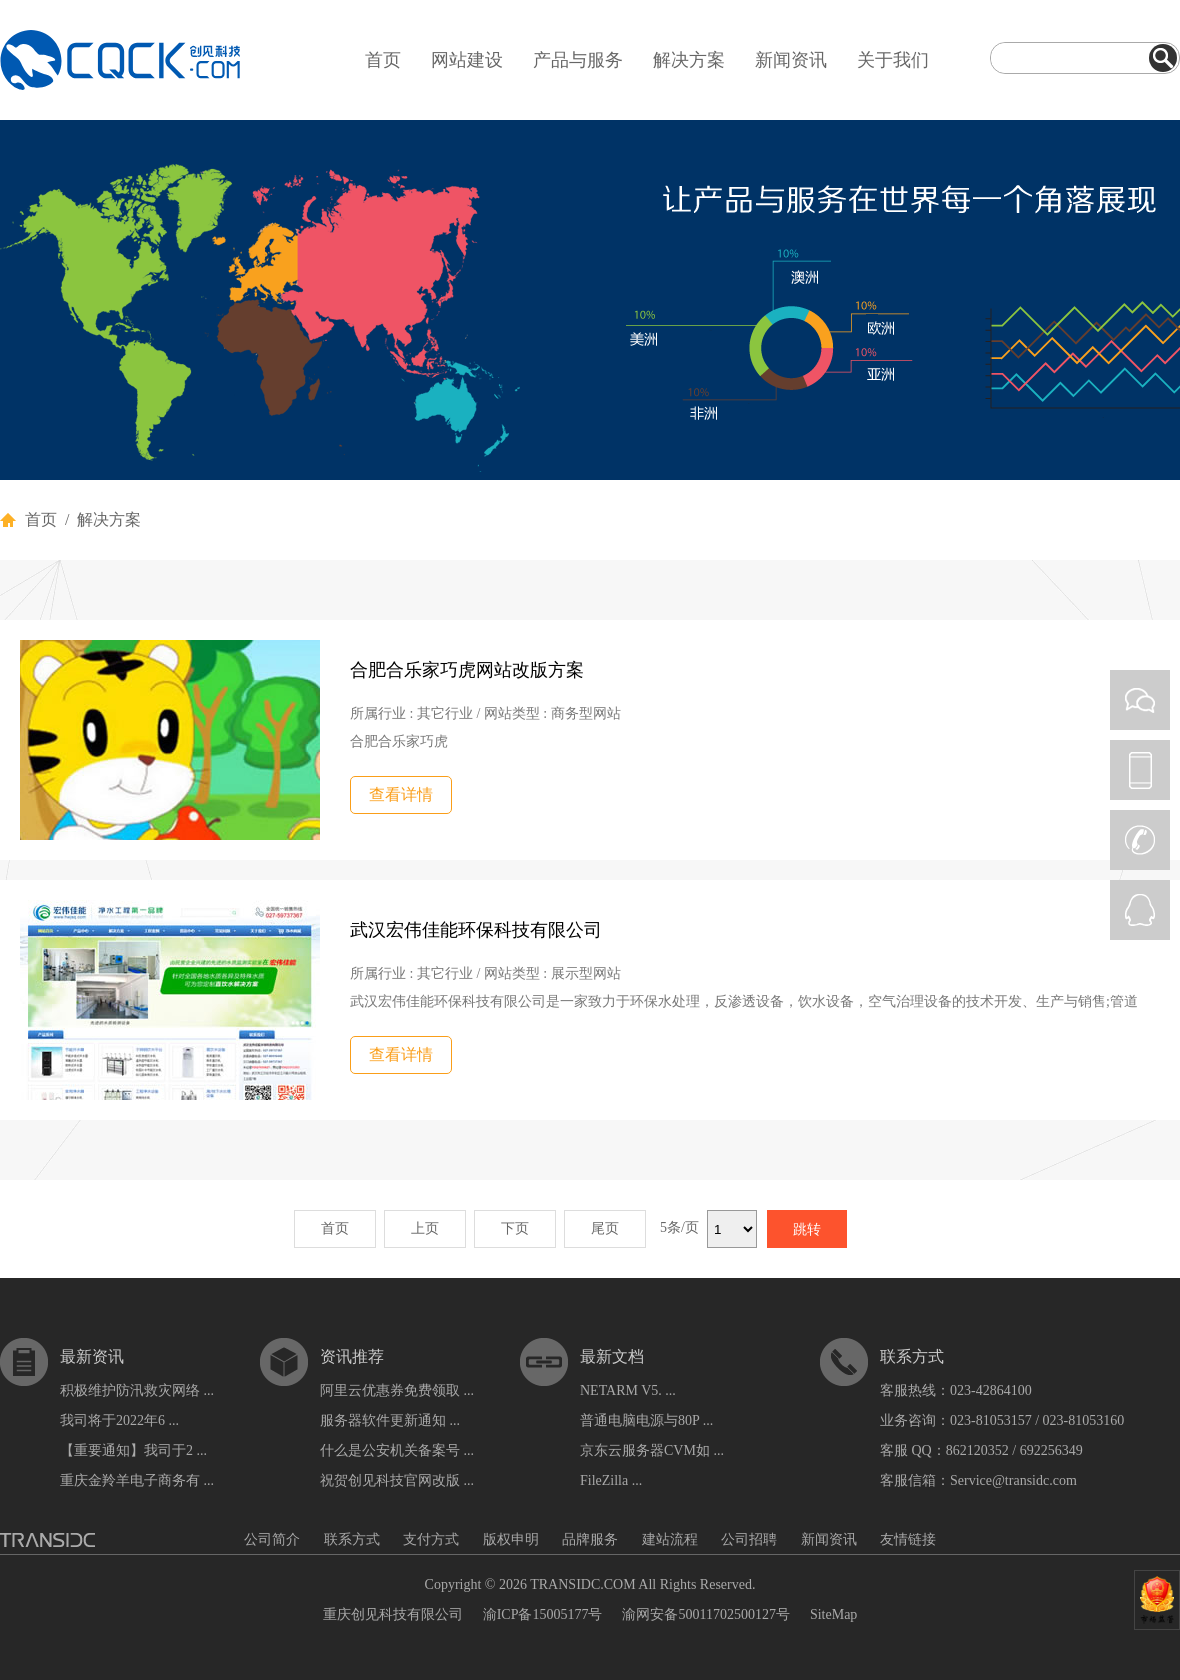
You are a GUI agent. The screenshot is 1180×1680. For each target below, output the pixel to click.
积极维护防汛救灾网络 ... (137, 1390)
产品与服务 (578, 60)
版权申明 (511, 1539)
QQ (1140, 910)
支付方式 (431, 1539)
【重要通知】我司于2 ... (133, 1450)
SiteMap (833, 1614)
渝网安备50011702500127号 (705, 1614)
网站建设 (467, 60)
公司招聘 (749, 1539)
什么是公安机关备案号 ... (397, 1450)
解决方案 (689, 60)
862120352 (977, 1450)
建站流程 (670, 1539)
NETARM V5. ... (628, 1390)
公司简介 (272, 1539)
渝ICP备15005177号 (543, 1614)
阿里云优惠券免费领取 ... (397, 1390)
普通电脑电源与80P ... (646, 1420)
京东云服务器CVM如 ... (652, 1450)
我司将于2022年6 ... (119, 1420)
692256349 (1051, 1450)
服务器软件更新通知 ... (390, 1420)
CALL (1140, 840)
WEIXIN (1140, 700)
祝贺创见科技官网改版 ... (397, 1480)
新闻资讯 (791, 60)
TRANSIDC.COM (582, 1584)
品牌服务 (590, 1539)
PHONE (1140, 770)
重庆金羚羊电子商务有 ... (137, 1480)
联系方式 (352, 1539)
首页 (383, 60)
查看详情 (401, 794)
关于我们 (893, 60)
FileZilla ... (611, 1480)
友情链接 (908, 1539)
